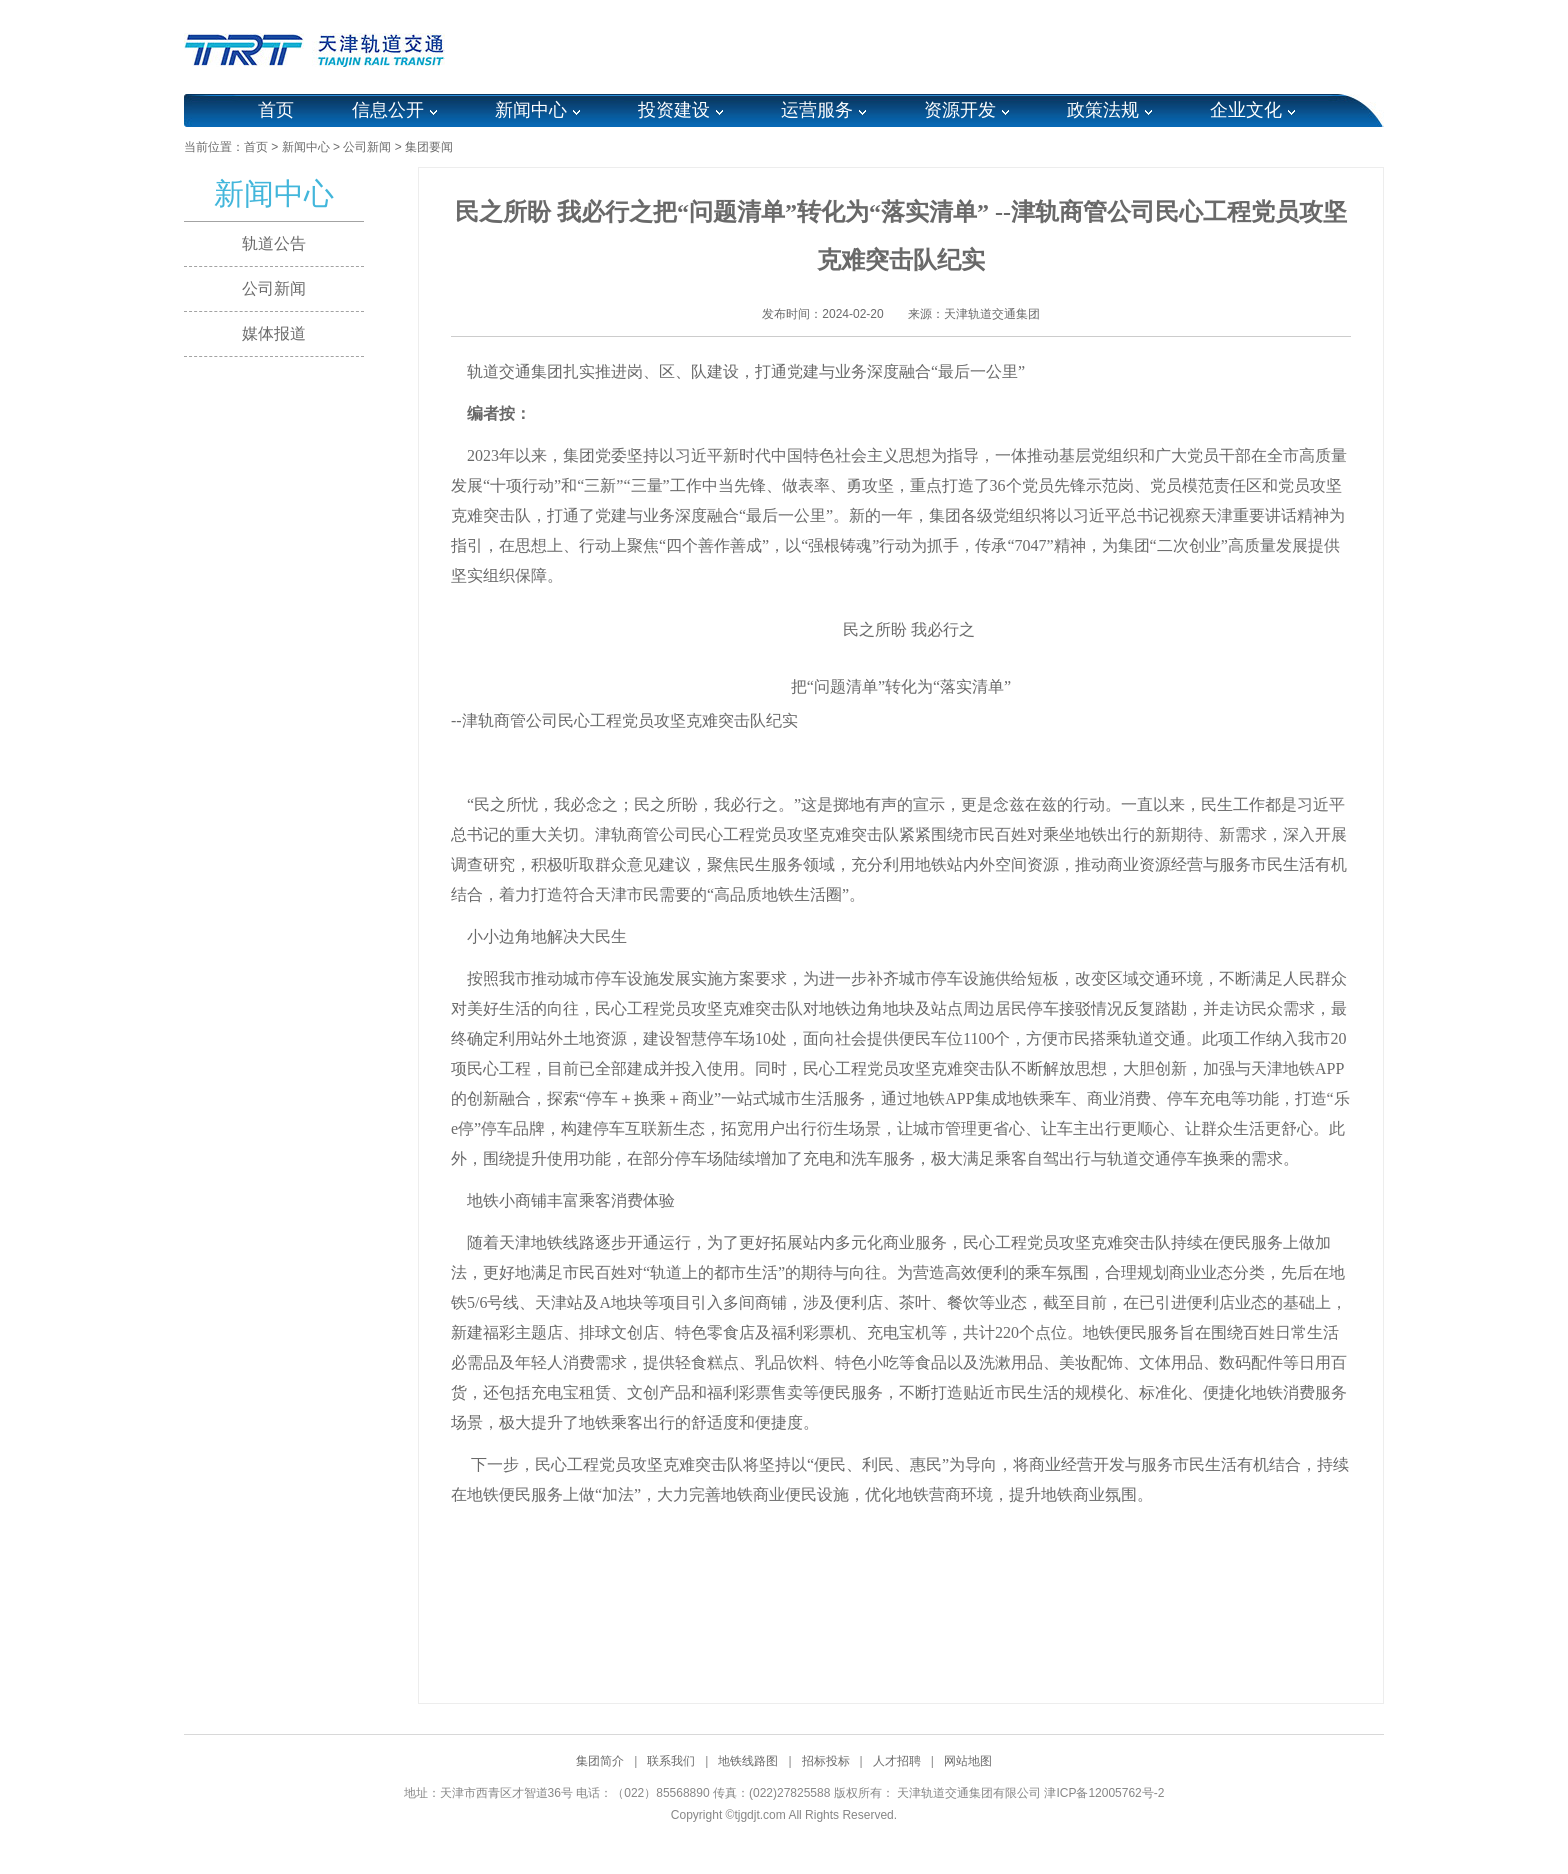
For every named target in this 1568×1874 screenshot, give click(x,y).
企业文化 (1246, 110)
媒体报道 (274, 333)
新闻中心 (531, 110)
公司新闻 (367, 147)
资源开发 (960, 110)
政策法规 (1103, 110)
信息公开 (388, 110)
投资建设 (674, 110)
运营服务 (817, 110)
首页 (276, 110)
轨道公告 (274, 243)
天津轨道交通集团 (992, 314)
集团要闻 (429, 147)
